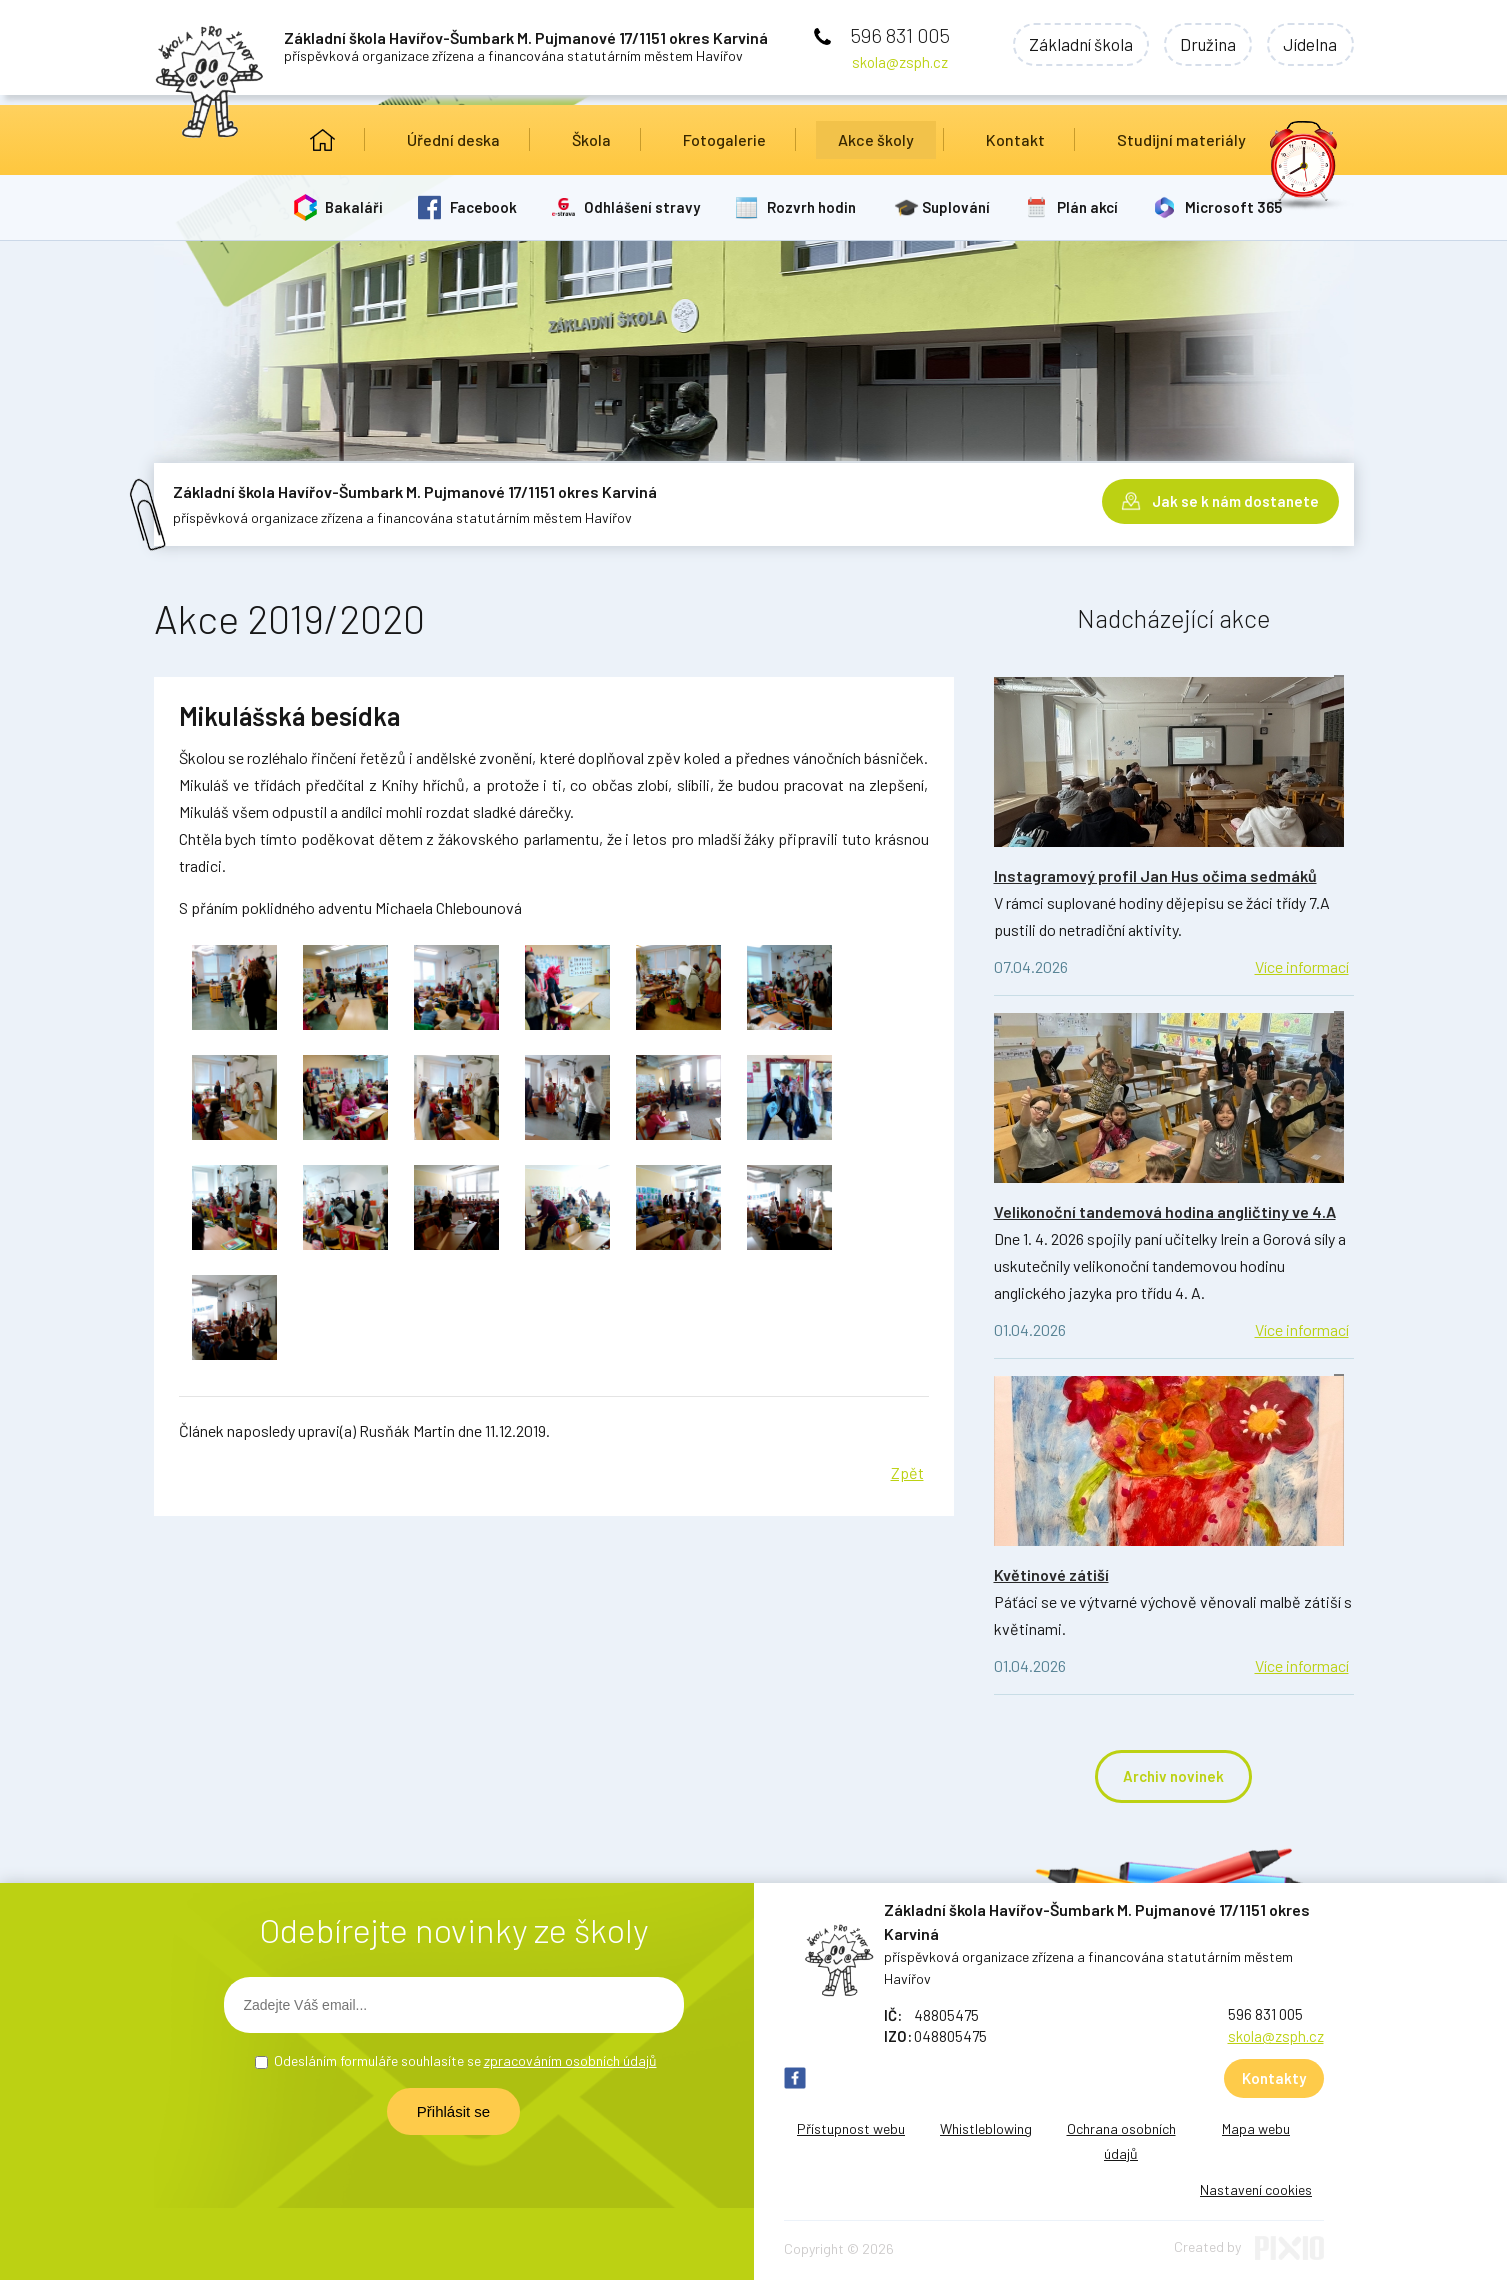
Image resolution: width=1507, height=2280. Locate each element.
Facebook (484, 207)
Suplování (958, 207)
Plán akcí (1089, 207)
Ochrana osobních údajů (1121, 2141)
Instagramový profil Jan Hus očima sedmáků (1155, 875)
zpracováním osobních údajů (570, 2060)
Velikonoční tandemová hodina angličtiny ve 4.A (1165, 1211)
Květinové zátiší (1051, 1574)
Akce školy (876, 139)
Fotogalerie (724, 139)
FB (795, 2078)
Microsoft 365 (1235, 207)
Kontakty (1274, 2078)
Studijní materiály (1181, 139)
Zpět (907, 1472)
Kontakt (1015, 139)
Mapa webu (1256, 2128)
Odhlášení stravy (643, 207)
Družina (1203, 45)
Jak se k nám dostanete (1235, 500)
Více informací (1302, 966)
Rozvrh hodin (812, 207)
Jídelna (1309, 45)
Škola (591, 139)
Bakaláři (355, 207)
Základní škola (1072, 45)
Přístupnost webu (851, 2128)
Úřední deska (453, 139)
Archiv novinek (1173, 1776)
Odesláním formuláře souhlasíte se (465, 2060)
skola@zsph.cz (900, 62)
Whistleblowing (986, 2128)
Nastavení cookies (1256, 2189)
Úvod (322, 140)
